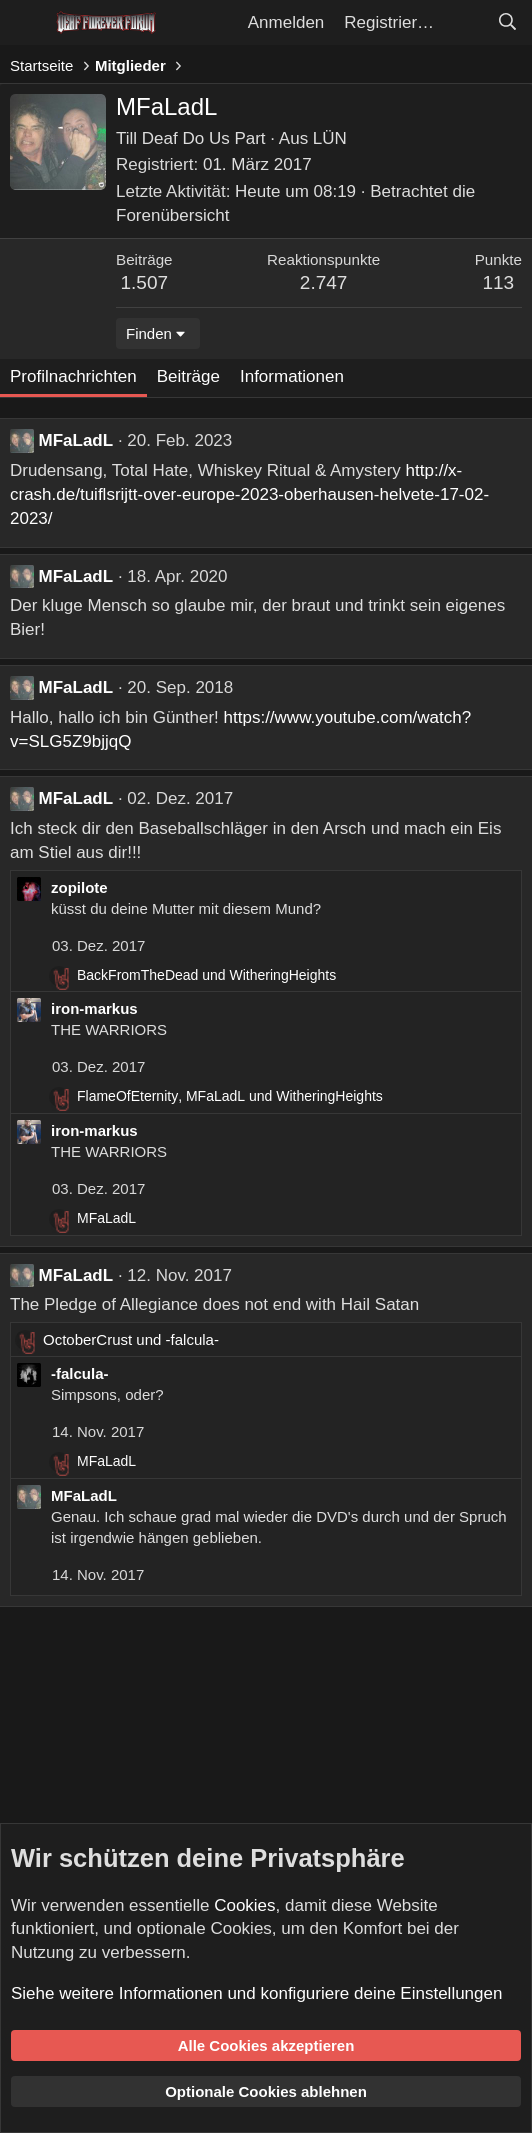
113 (498, 282)
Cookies (244, 1905)
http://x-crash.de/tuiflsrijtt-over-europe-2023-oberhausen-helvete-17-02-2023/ (249, 494)
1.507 (145, 282)
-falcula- (80, 1373)
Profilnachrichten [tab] (73, 376)
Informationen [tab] (292, 376)
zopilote (79, 887)
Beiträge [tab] (188, 376)
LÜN (330, 138)
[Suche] (507, 23)
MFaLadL (76, 440)
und (206, 975)
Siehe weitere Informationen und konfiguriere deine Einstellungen (256, 1993)
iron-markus (94, 1008)
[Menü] (27, 23)
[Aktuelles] (465, 23)
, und (230, 1096)
